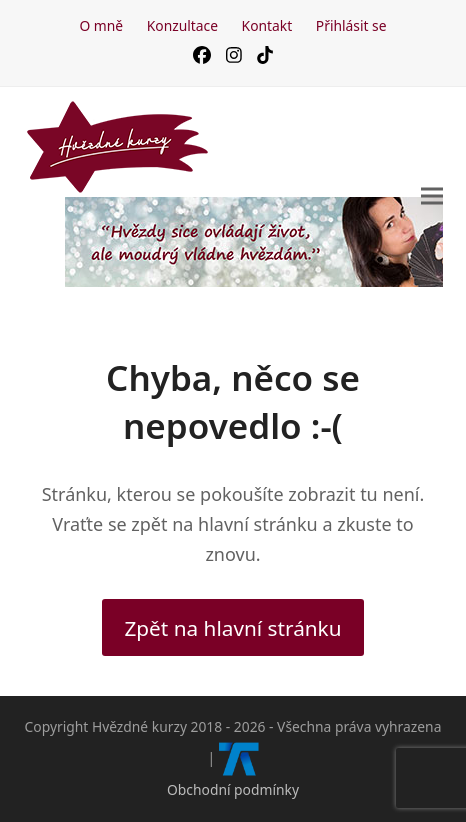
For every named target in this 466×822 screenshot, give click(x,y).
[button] (432, 195)
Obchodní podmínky (233, 789)
